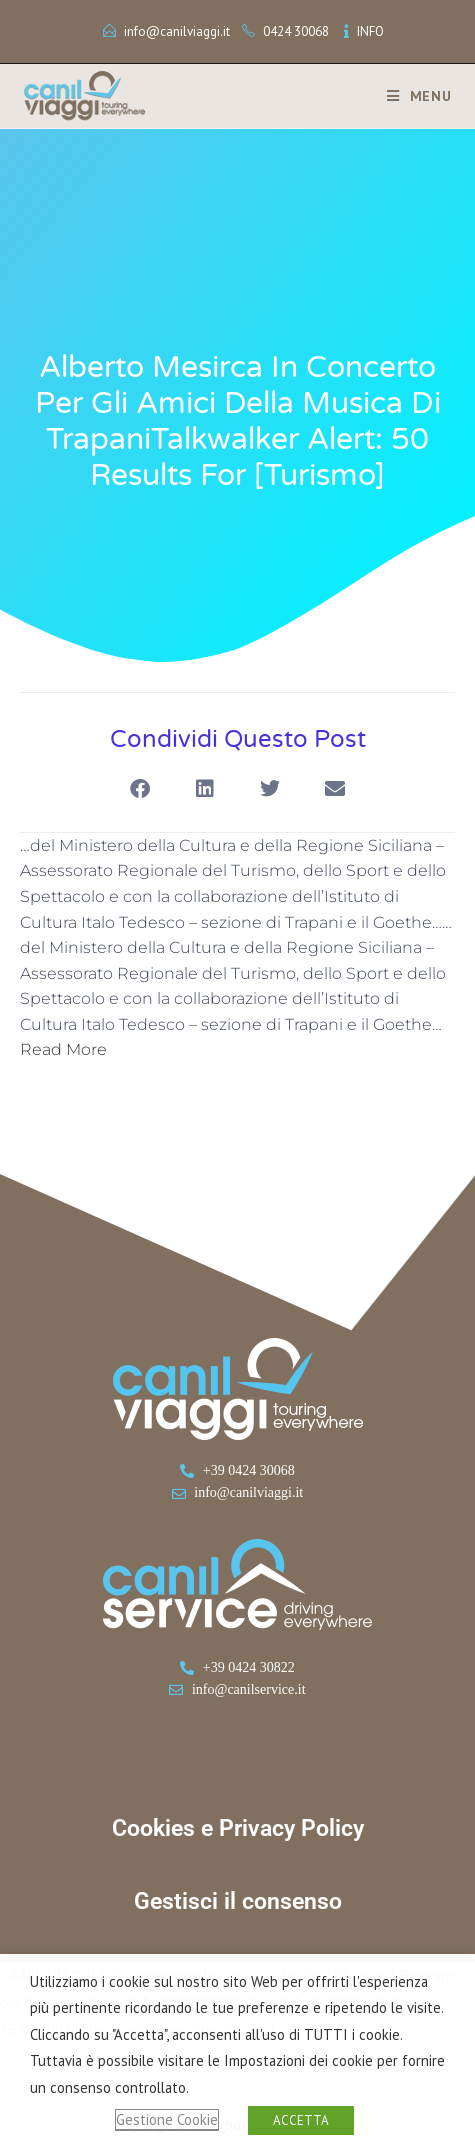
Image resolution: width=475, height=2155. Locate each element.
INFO (370, 31)
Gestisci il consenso (238, 1901)
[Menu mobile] (412, 96)
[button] (140, 789)
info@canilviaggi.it (177, 31)
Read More (63, 1049)
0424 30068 (296, 31)
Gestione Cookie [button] (167, 2119)
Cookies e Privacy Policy (238, 1828)
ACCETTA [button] (301, 2120)
